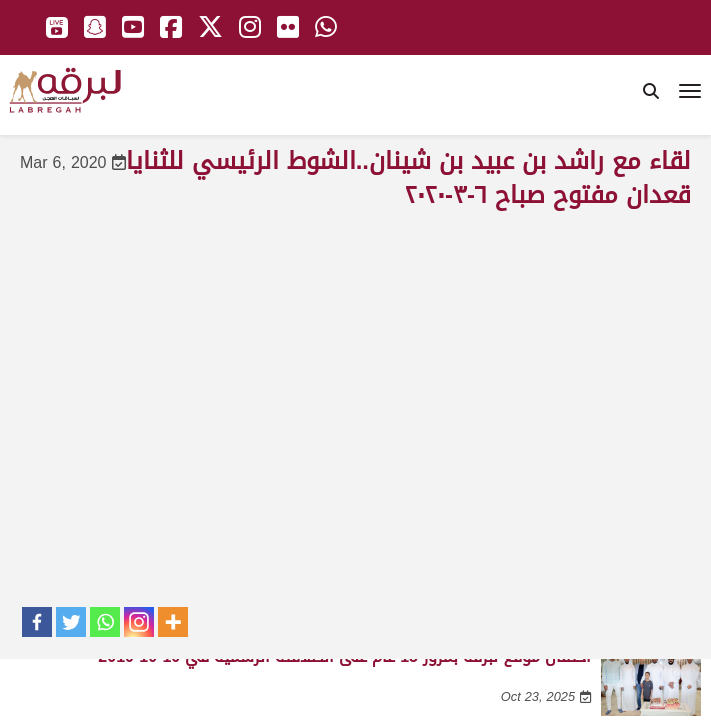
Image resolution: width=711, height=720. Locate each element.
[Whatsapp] (105, 622)
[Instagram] (139, 622)
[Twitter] (71, 622)
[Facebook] (37, 622)
